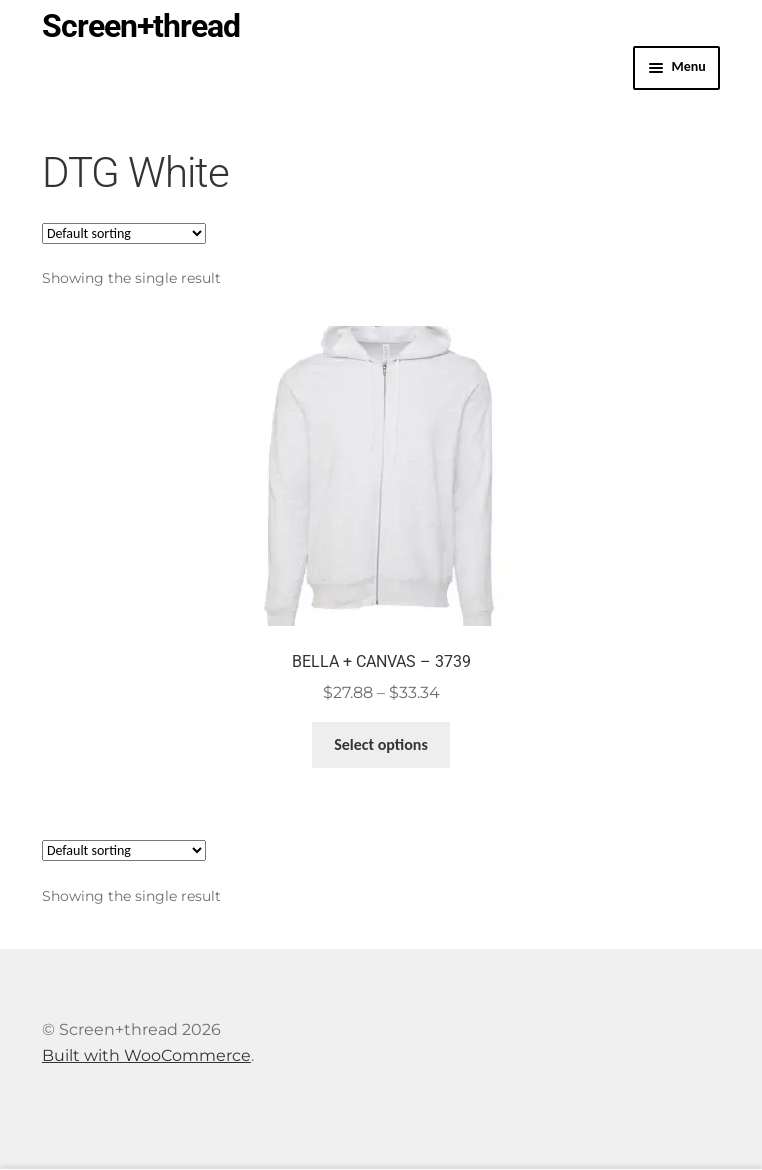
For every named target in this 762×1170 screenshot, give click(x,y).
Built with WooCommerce (146, 1055)
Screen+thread (141, 26)
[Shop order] (124, 233)
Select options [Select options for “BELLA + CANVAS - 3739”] (381, 744)
